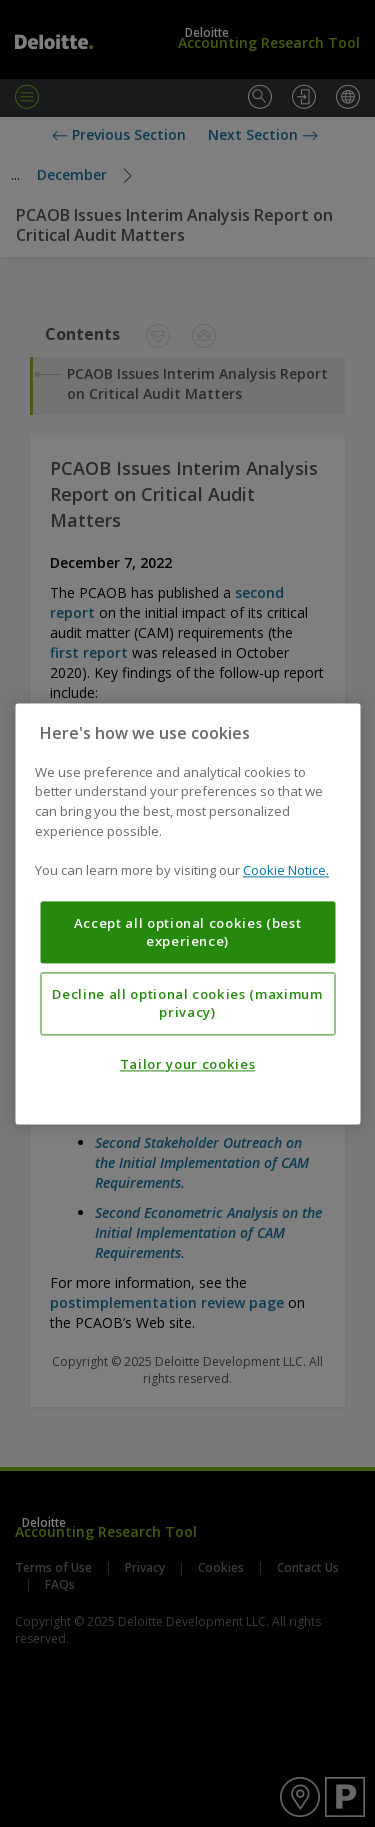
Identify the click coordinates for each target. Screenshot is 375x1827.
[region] (187, 913)
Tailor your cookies (187, 1064)
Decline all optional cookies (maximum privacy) (187, 1003)
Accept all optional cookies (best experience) (188, 932)
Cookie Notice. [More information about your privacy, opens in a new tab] (286, 870)
